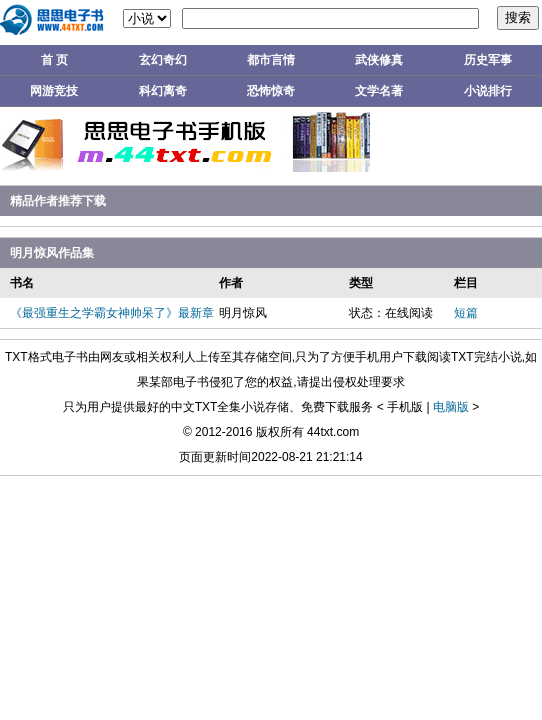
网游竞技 (54, 91)
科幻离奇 (163, 91)
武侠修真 (379, 60)
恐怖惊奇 (271, 91)
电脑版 (451, 407)
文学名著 (379, 91)
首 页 (54, 60)
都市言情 (271, 60)
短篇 (466, 313)
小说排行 (488, 91)
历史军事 (488, 60)
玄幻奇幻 (163, 60)
